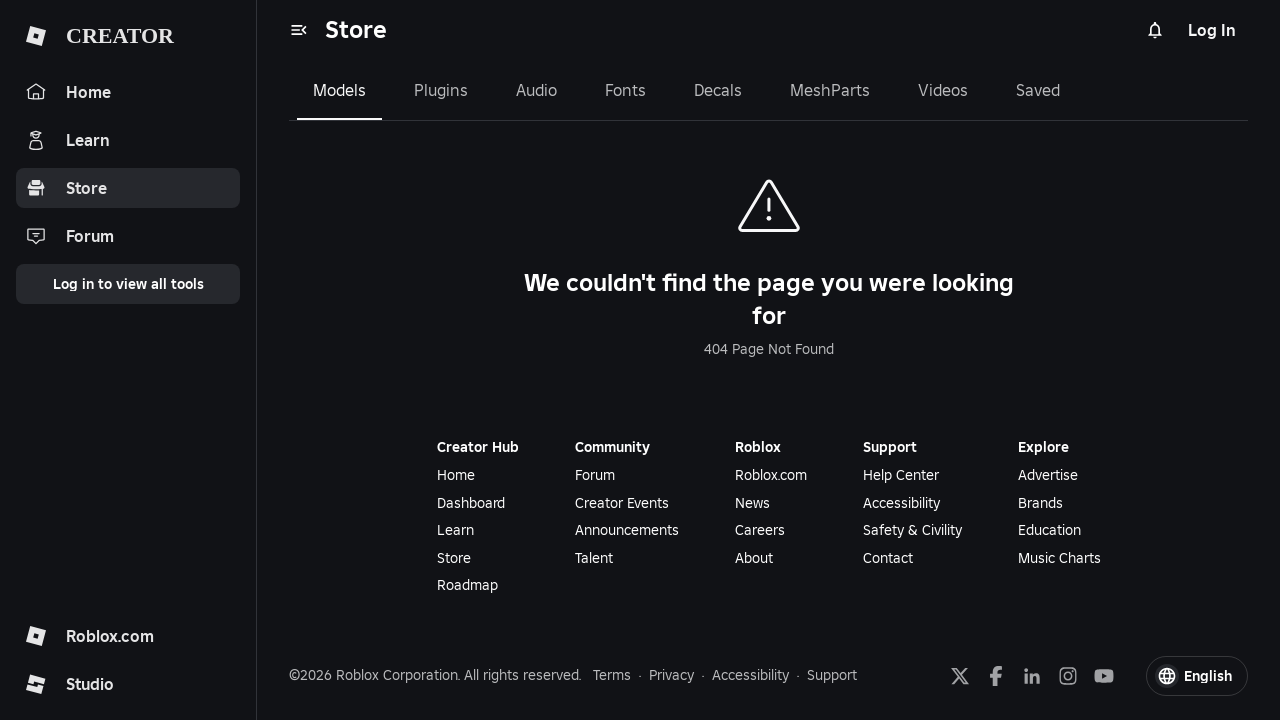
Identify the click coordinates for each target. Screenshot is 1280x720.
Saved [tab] (1038, 90)
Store (356, 29)
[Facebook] (996, 676)
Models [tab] (339, 90)
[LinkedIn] (1032, 676)
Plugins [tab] (441, 90)
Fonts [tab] (625, 90)
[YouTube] (1104, 676)
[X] (960, 676)
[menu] (299, 30)
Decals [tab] (718, 90)
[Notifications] (1155, 30)
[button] (1197, 676)
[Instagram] (1068, 676)
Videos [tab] (943, 90)
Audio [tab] (536, 90)
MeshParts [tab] (830, 90)
